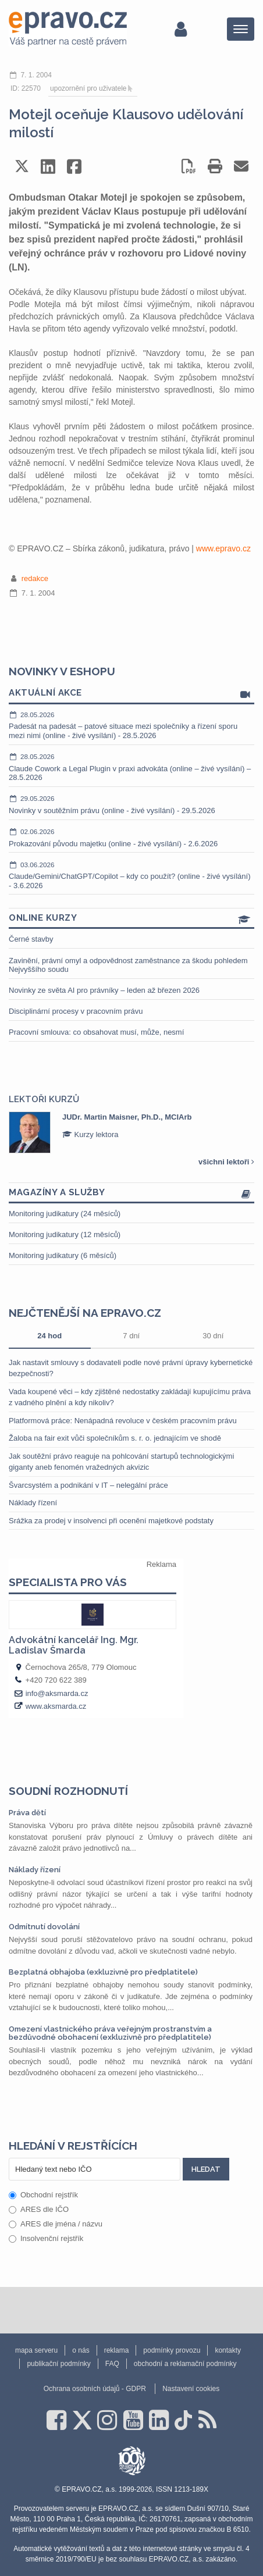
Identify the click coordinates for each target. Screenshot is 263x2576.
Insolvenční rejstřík (46, 2238)
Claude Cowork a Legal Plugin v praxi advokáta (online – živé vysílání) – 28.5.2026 (131, 767)
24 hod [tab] (49, 1335)
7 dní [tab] (131, 1335)
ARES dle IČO (39, 2209)
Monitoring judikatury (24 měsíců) (64, 1213)
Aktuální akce (131, 693)
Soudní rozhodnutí (68, 1790)
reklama (116, 2350)
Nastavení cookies (190, 2389)
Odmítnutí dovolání (44, 1926)
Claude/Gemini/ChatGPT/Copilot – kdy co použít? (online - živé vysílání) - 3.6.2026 (131, 875)
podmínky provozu (171, 2350)
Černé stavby (31, 939)
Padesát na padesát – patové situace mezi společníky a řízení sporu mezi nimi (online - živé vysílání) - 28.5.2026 (131, 725)
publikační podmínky (58, 2364)
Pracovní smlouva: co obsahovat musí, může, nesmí (96, 1032)
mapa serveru (36, 2350)
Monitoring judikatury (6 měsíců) (62, 1255)
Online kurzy (131, 919)
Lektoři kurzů (44, 1099)
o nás (80, 2350)
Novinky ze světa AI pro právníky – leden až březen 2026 (104, 990)
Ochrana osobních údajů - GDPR (95, 2389)
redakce (35, 578)
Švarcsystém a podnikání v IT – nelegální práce (88, 1485)
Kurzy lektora (90, 1134)
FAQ (112, 2364)
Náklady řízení (33, 1502)
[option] (131, 1132)
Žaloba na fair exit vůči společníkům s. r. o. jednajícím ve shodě (115, 1438)
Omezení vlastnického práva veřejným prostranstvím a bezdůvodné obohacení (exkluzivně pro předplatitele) (110, 2033)
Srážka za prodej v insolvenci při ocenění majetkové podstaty (111, 1520)
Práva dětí (27, 1812)
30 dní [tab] (212, 1335)
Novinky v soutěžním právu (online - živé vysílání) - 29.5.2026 (131, 804)
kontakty (228, 2350)
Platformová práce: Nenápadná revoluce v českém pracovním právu (123, 1420)
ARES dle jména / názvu (55, 2223)
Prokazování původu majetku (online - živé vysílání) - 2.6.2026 (131, 837)
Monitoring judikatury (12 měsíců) (64, 1234)
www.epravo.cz (223, 548)
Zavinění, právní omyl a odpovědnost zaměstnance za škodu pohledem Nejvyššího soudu (128, 965)
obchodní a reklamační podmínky (185, 2364)
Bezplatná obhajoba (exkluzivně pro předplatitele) (103, 1972)
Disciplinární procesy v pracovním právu (76, 1011)
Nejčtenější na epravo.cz (85, 1312)
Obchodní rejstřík (43, 2194)
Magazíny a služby (131, 1193)
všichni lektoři (226, 1161)
